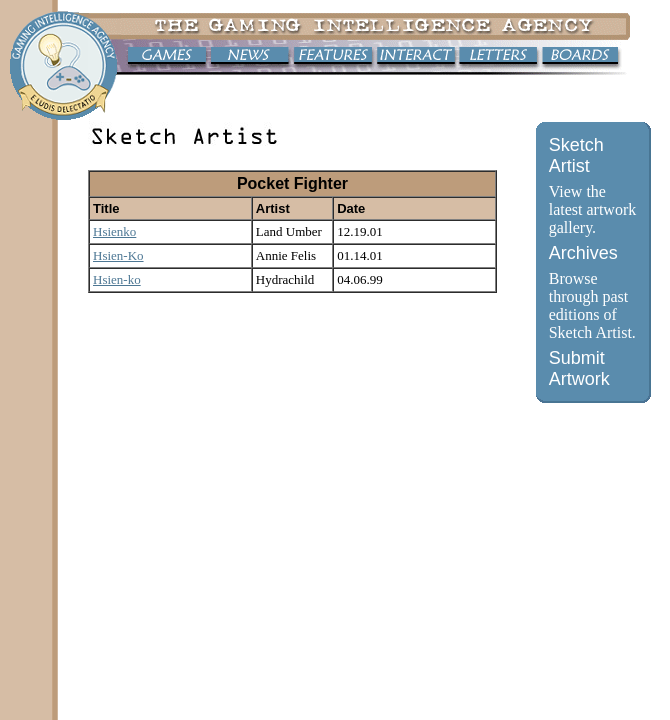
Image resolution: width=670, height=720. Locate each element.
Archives (583, 253)
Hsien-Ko (118, 255)
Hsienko (114, 231)
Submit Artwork (579, 368)
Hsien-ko (117, 279)
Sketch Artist (576, 155)
